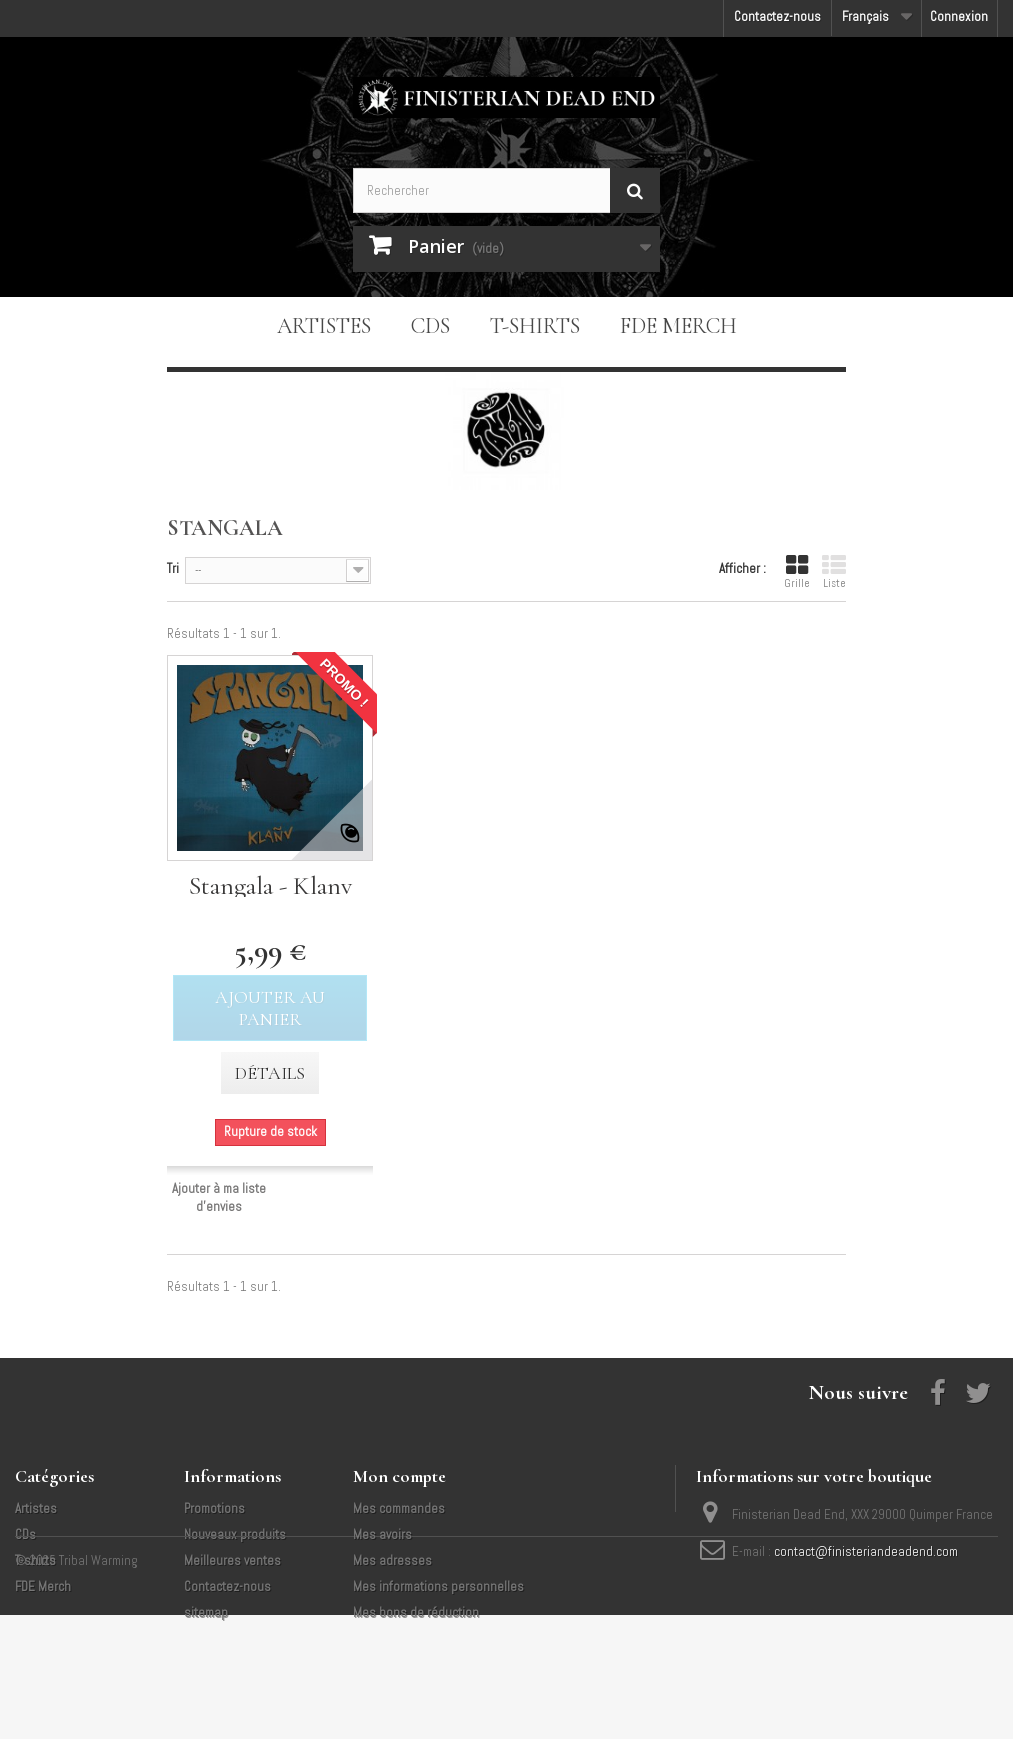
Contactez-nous (777, 16)
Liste (834, 571)
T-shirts (535, 326)
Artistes (324, 326)
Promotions (214, 1508)
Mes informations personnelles (438, 1586)
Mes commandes (399, 1508)
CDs (430, 326)
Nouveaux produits (235, 1534)
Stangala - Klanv (270, 885)
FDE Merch (678, 326)
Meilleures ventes (232, 1560)
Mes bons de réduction (416, 1612)
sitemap (206, 1612)
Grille (797, 571)
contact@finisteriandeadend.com (866, 1551)
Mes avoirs (382, 1534)
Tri (173, 568)
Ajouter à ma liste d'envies (219, 1197)
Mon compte (399, 1476)
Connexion (959, 16)
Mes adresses (392, 1560)
